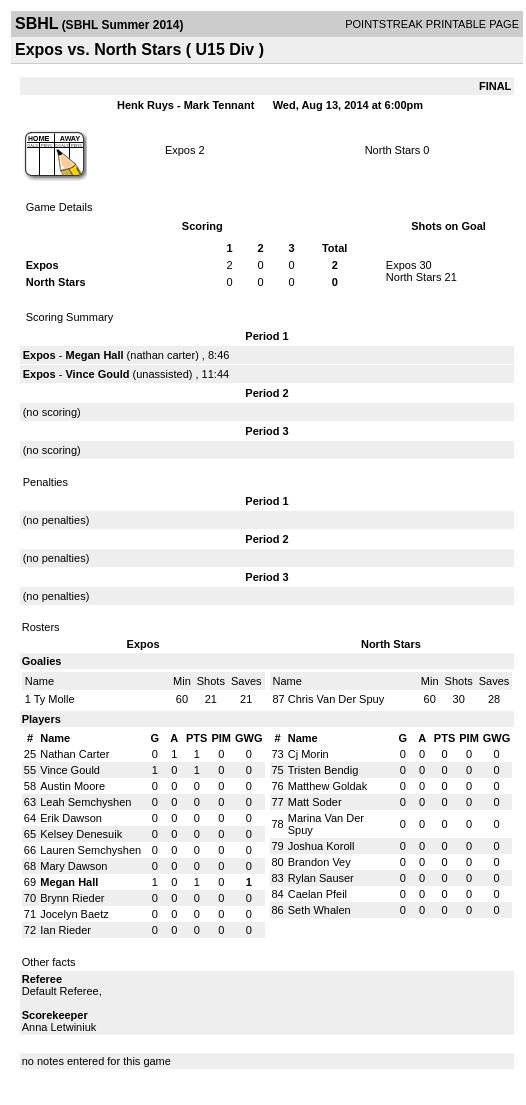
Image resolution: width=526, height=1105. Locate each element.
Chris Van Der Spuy (336, 699)
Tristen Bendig (323, 770)
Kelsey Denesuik (81, 834)
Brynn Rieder (72, 898)
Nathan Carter (74, 754)
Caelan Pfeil (317, 894)
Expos (180, 150)
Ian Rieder (65, 930)
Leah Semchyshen (85, 802)
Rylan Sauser (321, 878)
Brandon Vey (319, 862)
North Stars (393, 150)
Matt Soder (315, 802)
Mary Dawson (73, 866)
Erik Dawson (71, 818)
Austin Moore (72, 786)
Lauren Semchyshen (90, 850)
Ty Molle (54, 699)
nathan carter (162, 355)
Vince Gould (97, 374)
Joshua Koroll (321, 846)
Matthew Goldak (327, 786)
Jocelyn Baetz (74, 914)
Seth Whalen (319, 910)
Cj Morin (308, 754)
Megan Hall (94, 355)
